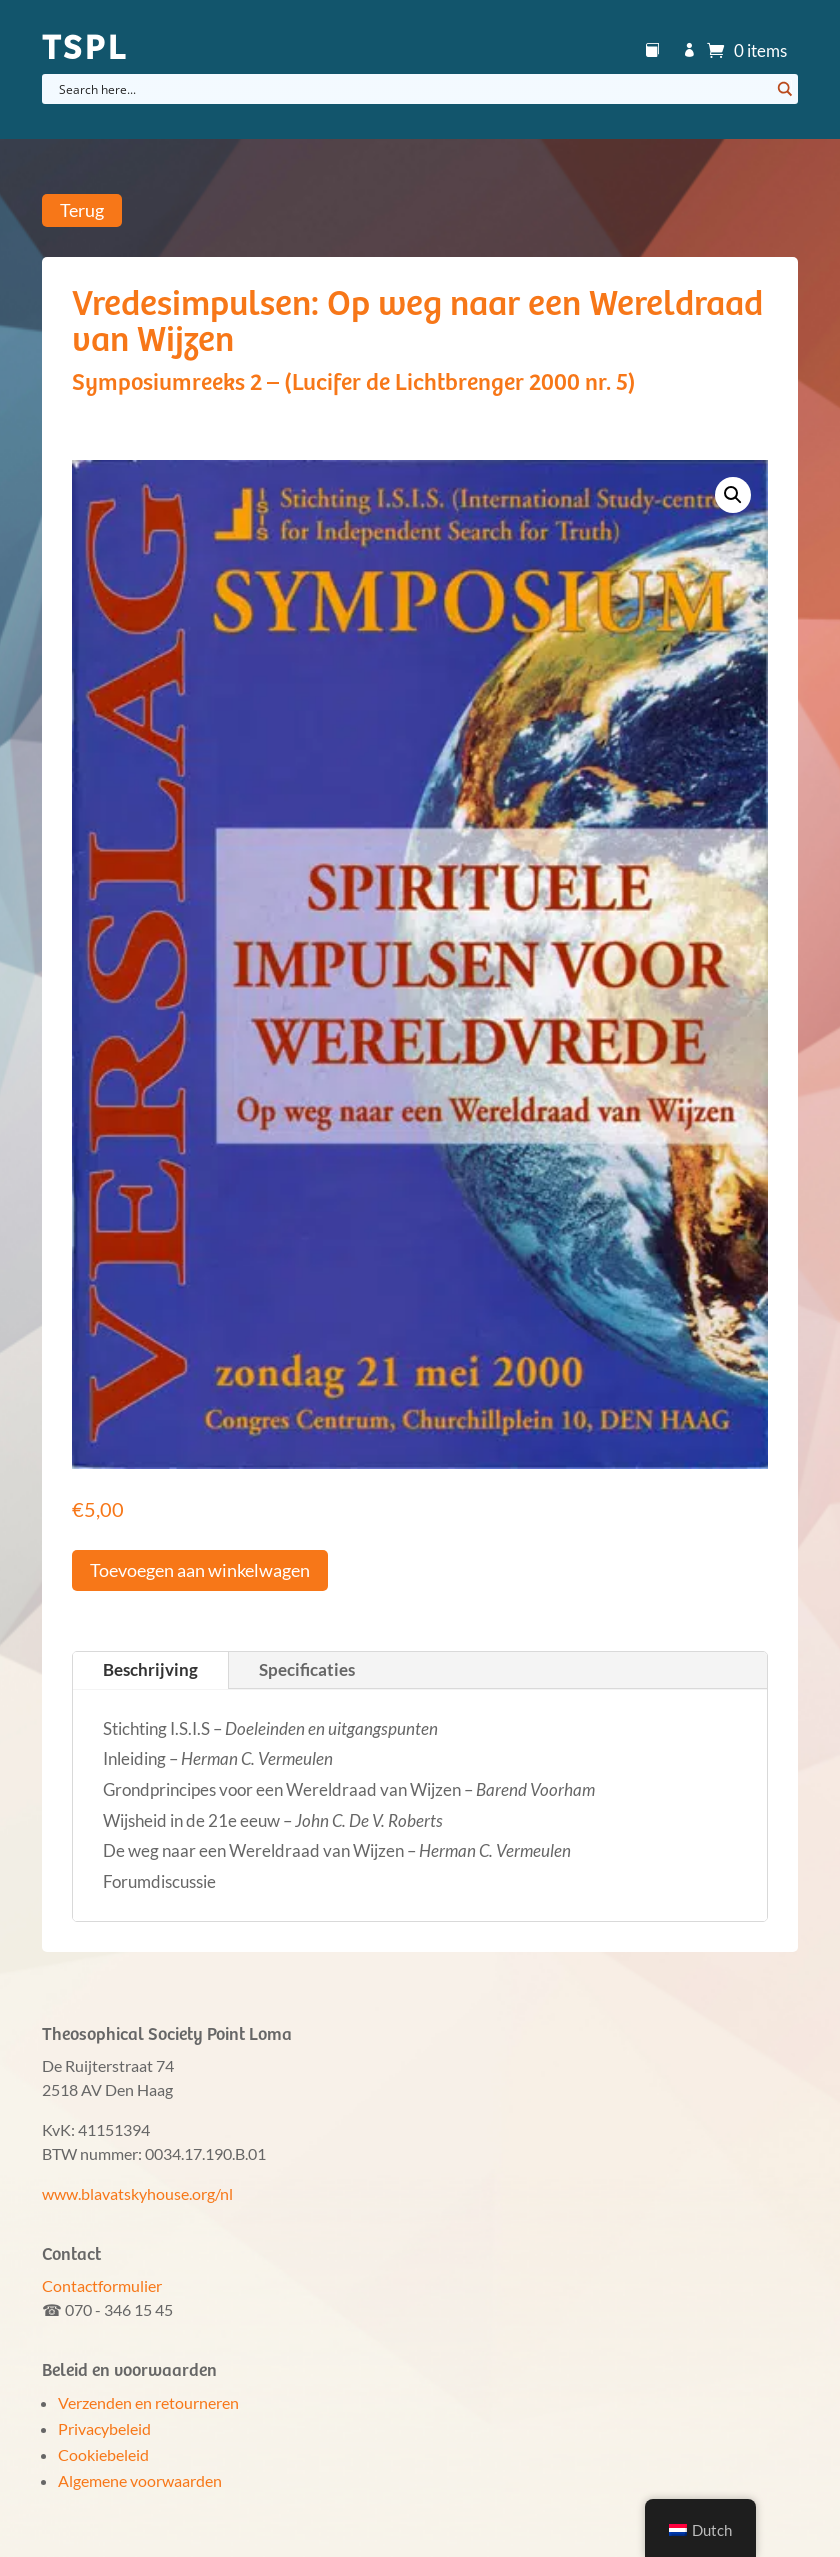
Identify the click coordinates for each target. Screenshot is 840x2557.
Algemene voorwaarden (140, 2480)
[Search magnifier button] (783, 89)
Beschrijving (150, 1669)
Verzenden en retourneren (148, 2402)
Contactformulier (102, 2285)
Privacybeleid (104, 2428)
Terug (82, 211)
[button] (733, 495)
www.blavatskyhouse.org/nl (137, 2193)
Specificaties (307, 1669)
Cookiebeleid (103, 2454)
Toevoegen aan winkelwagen (200, 1570)
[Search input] (412, 89)
